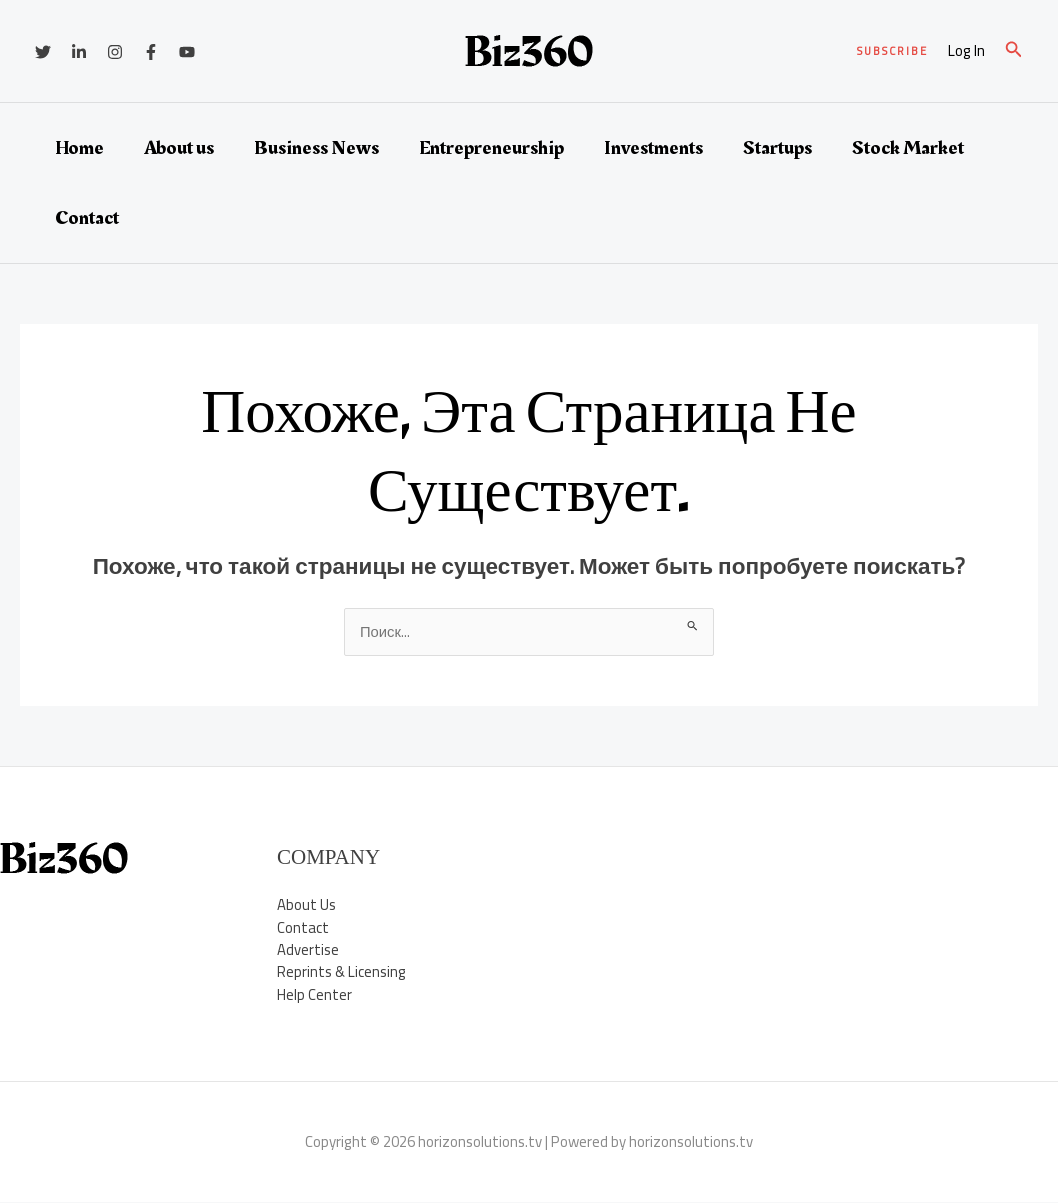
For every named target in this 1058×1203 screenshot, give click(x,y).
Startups (777, 148)
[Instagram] (115, 52)
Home (79, 148)
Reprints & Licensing (342, 972)
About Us (306, 905)
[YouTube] (187, 52)
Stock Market (908, 148)
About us (179, 148)
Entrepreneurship (491, 148)
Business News (316, 148)
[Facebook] (151, 52)
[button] (892, 51)
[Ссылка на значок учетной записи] (966, 51)
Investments (653, 148)
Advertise (308, 950)
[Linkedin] (79, 52)
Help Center (314, 995)
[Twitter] (43, 52)
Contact (87, 218)
